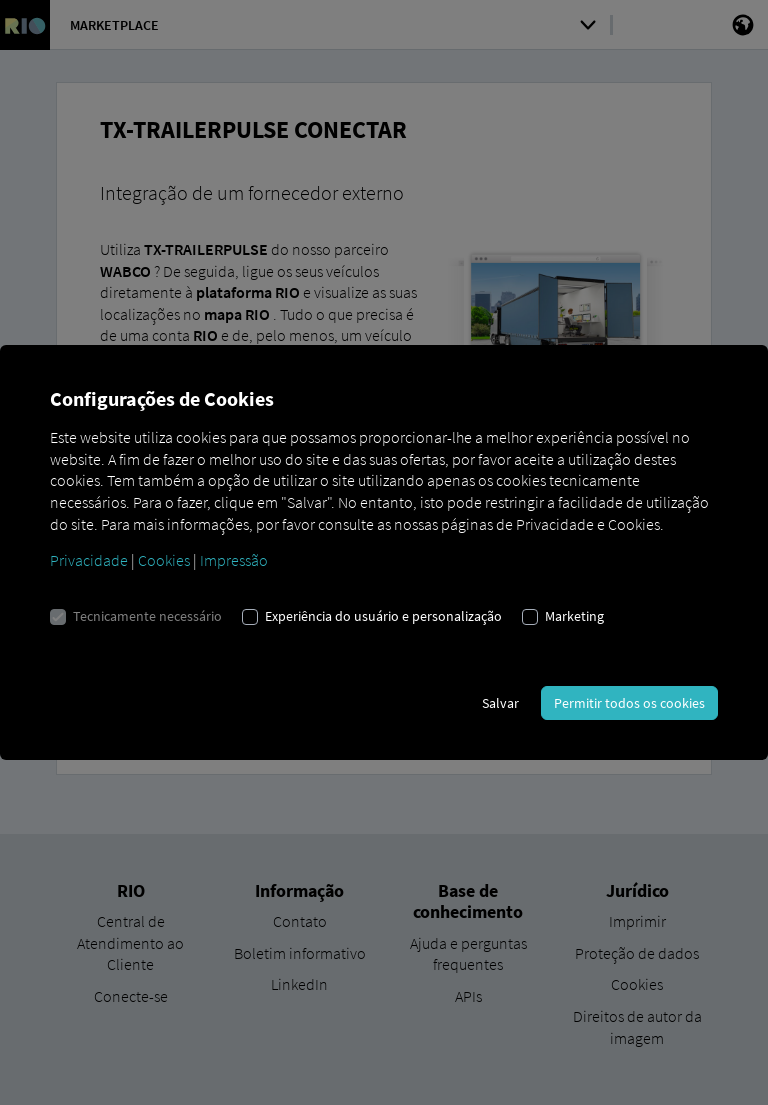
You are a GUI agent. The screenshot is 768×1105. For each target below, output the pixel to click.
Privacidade (89, 560)
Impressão (234, 560)
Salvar (500, 703)
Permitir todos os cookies (629, 703)
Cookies (164, 560)
